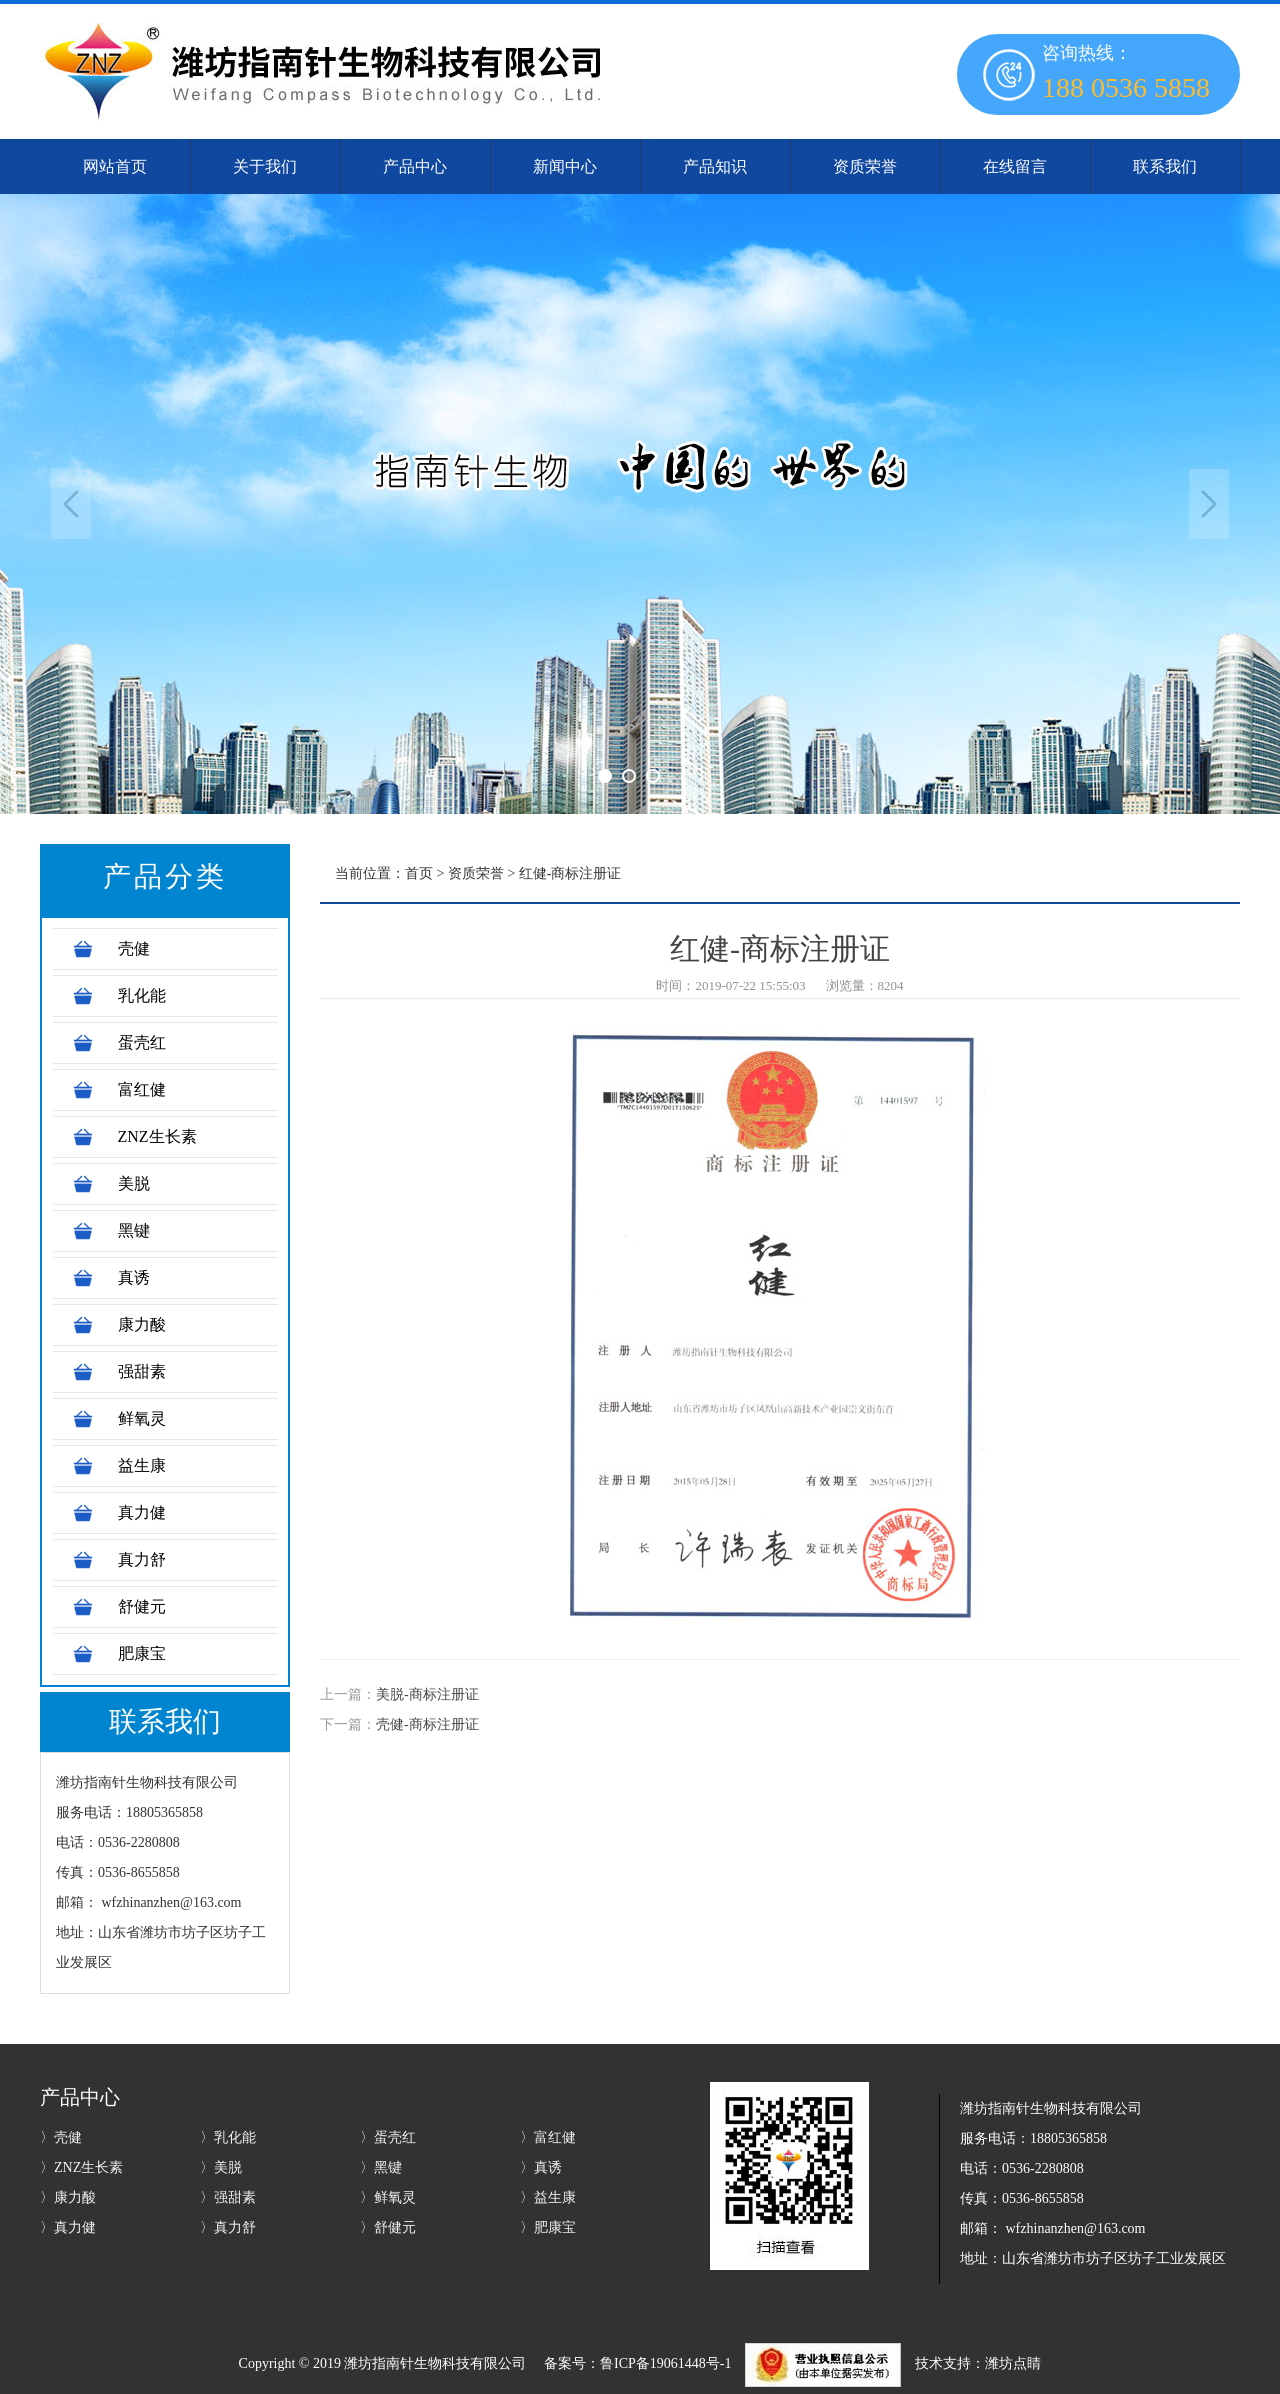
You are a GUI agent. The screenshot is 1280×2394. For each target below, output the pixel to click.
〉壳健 (61, 2137)
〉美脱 (221, 2167)
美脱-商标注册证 (427, 1694)
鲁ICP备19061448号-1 (665, 2363)
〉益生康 (548, 2197)
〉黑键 (381, 2167)
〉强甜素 (228, 2197)
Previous (71, 504)
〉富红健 (548, 2137)
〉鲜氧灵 (388, 2197)
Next (1209, 504)
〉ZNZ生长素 (81, 2167)
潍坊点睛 (1013, 2363)
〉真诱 (541, 2167)
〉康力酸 (68, 2197)
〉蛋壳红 (388, 2137)
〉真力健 (68, 2227)
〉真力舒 (228, 2227)
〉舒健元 (388, 2227)
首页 (419, 873)
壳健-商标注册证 (427, 1724)
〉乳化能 (228, 2137)
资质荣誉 (476, 873)
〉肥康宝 (548, 2227)
